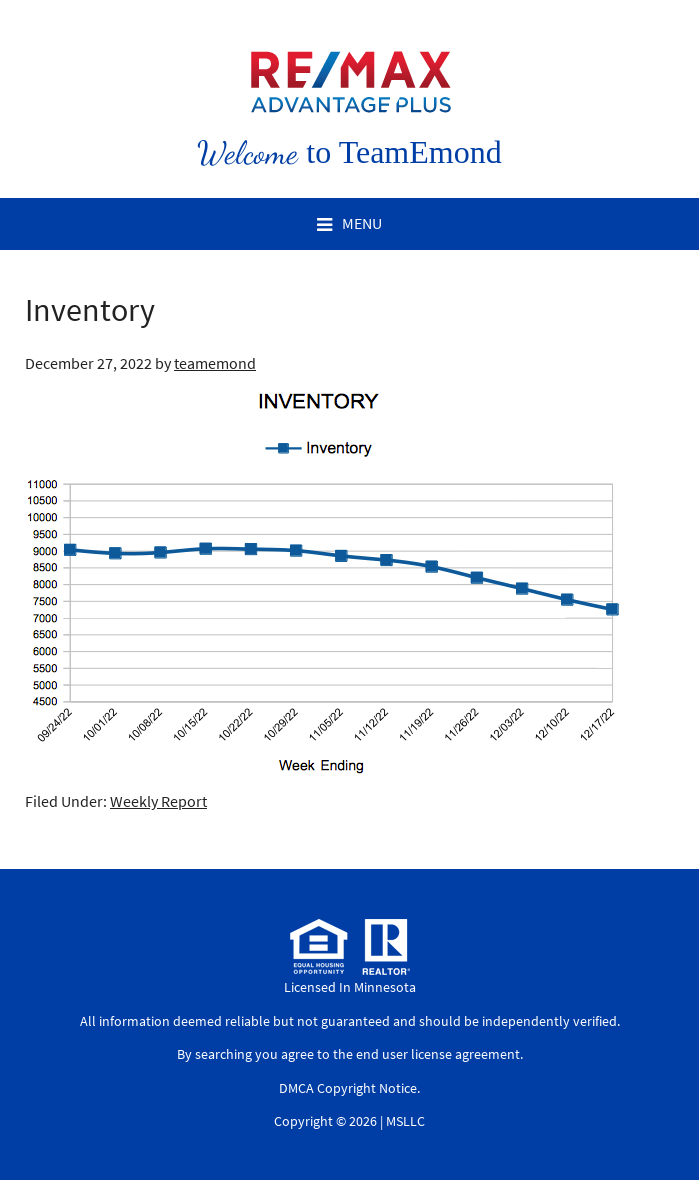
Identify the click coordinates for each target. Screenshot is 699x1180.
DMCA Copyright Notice (348, 1088)
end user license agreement (438, 1054)
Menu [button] (362, 223)
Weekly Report (158, 801)
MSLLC (405, 1121)
